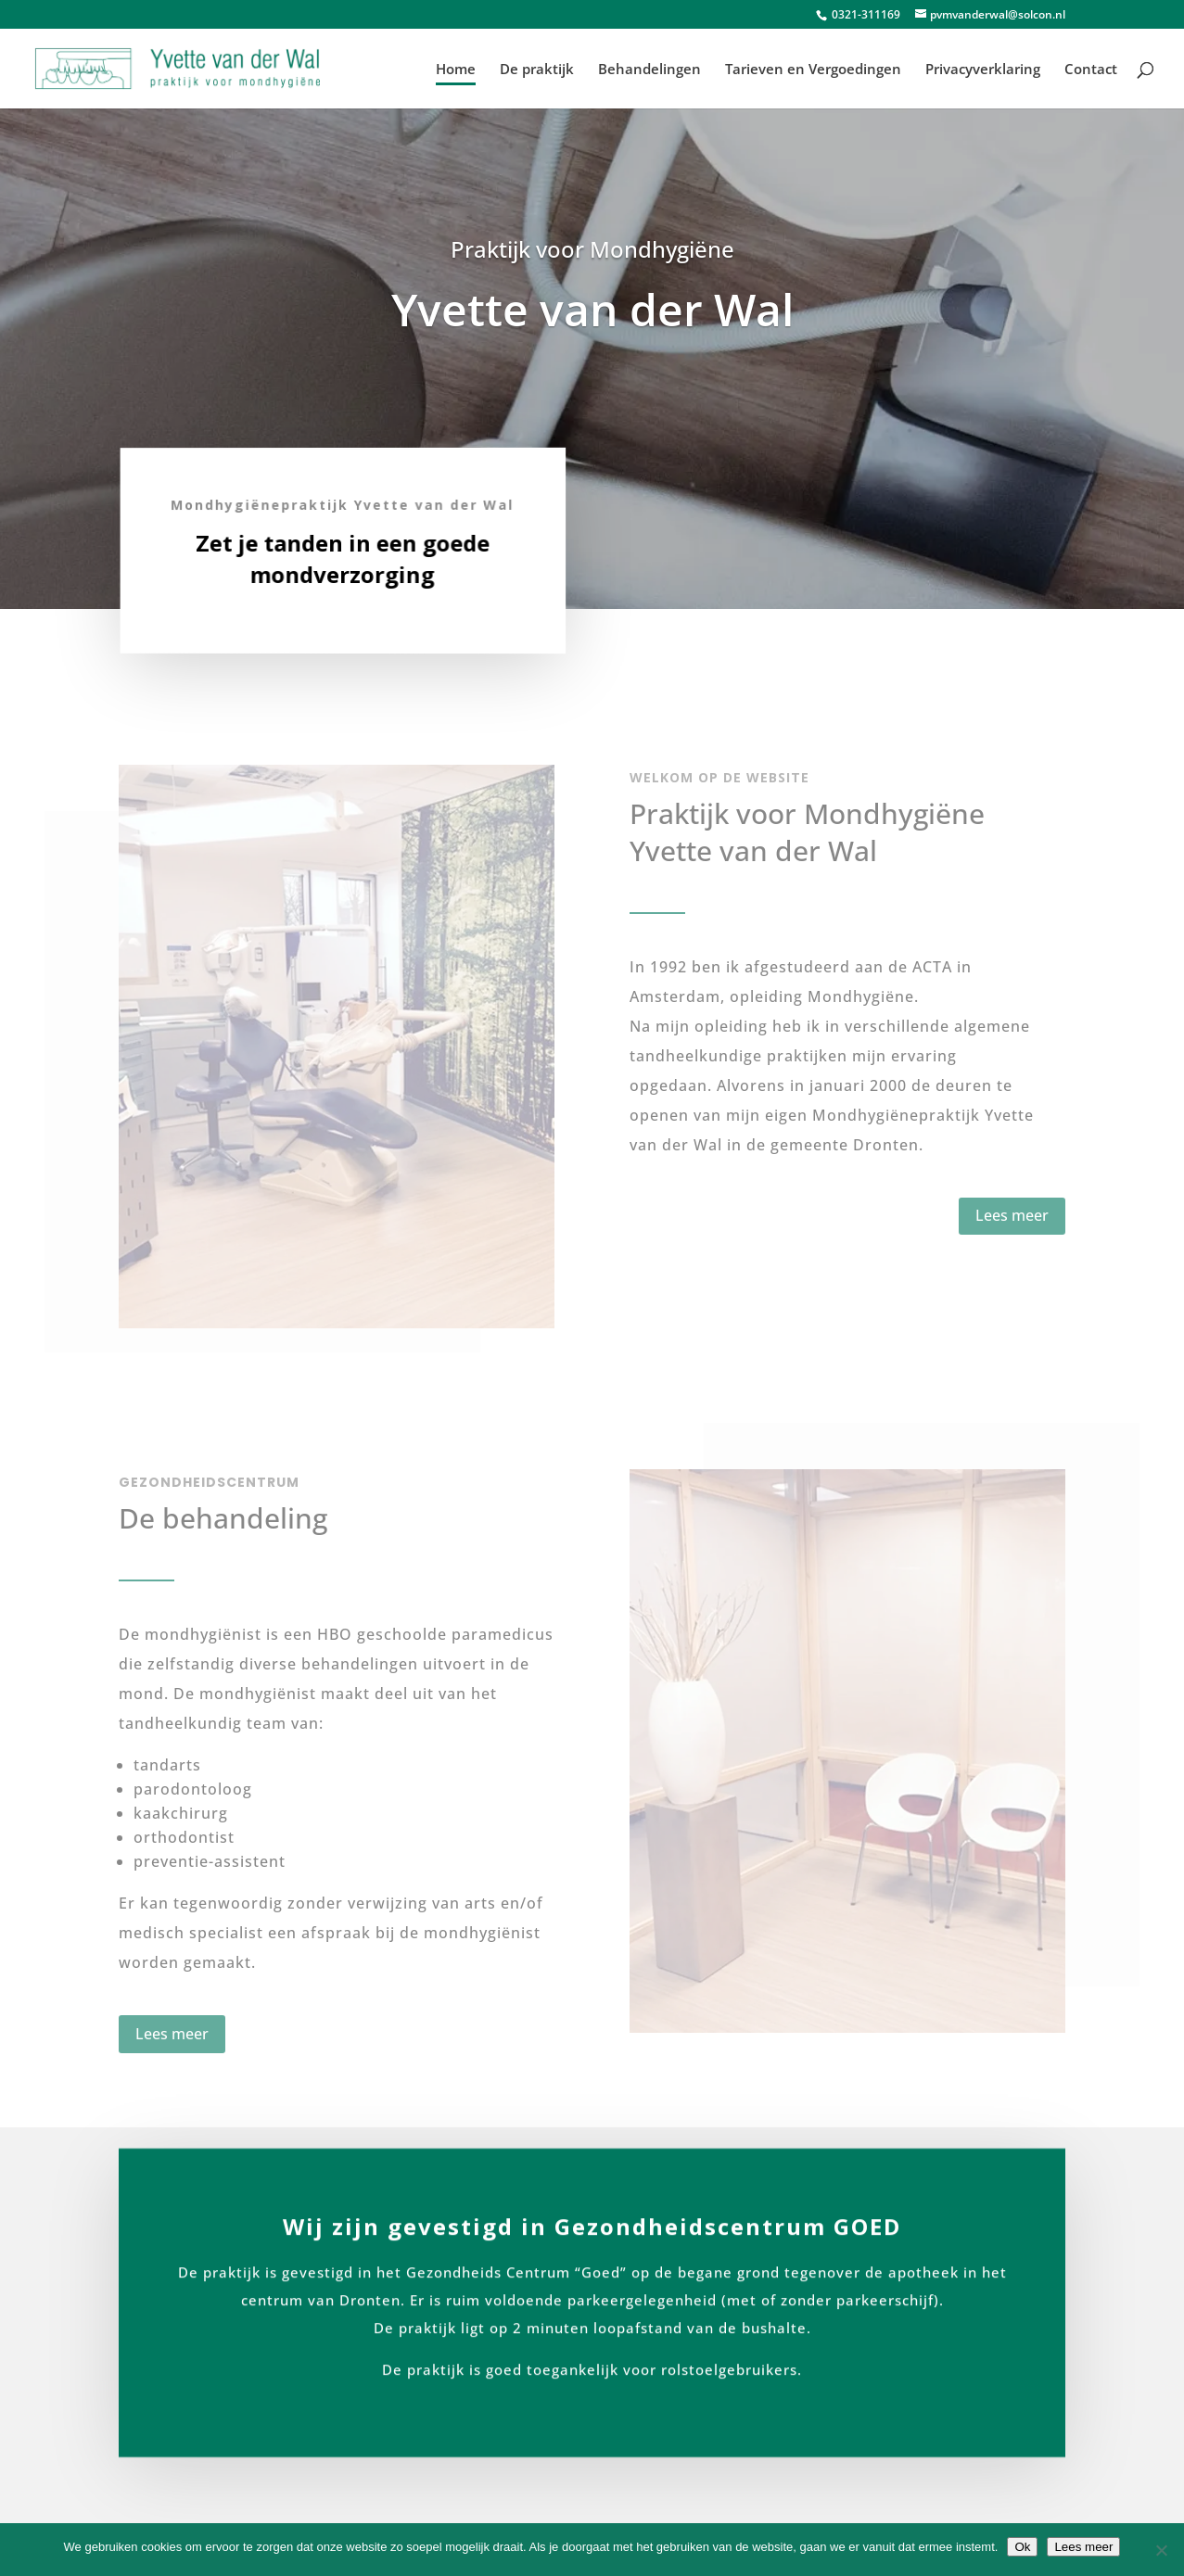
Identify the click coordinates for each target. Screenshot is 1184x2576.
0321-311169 (864, 14)
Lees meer (1012, 1215)
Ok (1022, 2547)
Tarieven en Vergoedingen (813, 70)
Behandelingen (649, 70)
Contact (1090, 70)
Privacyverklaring (982, 70)
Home (456, 70)
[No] (1161, 2550)
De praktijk (537, 70)
